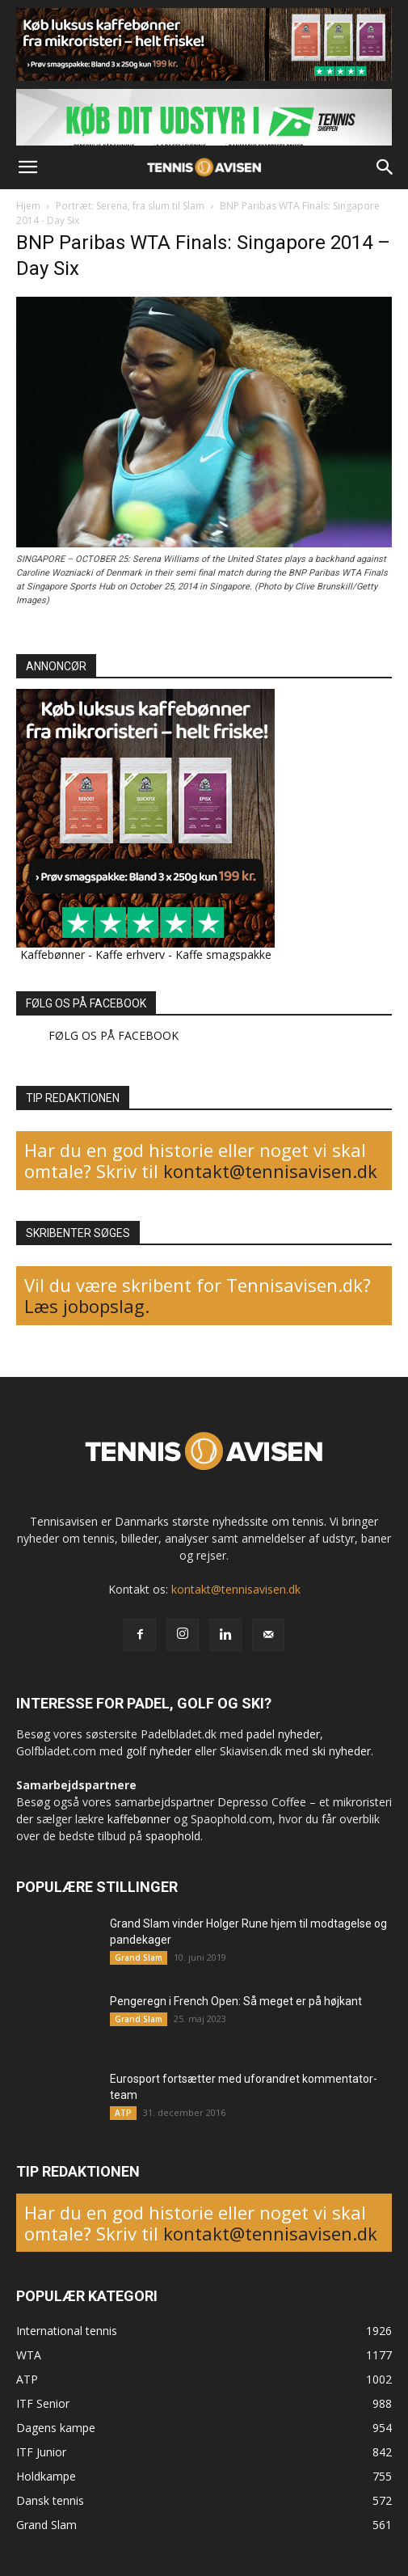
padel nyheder (283, 1734)
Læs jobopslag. (86, 1306)
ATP (123, 2112)
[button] (27, 167)
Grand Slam (138, 1957)
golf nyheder (158, 1751)
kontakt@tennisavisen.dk (267, 1171)
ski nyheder (341, 1751)
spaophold (172, 1835)
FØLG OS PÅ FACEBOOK (86, 1003)
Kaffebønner (52, 954)
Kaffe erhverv (130, 954)
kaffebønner (138, 1818)
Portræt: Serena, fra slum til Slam (130, 206)
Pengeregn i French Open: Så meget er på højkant (236, 2001)
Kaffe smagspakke (223, 954)
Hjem (28, 206)
